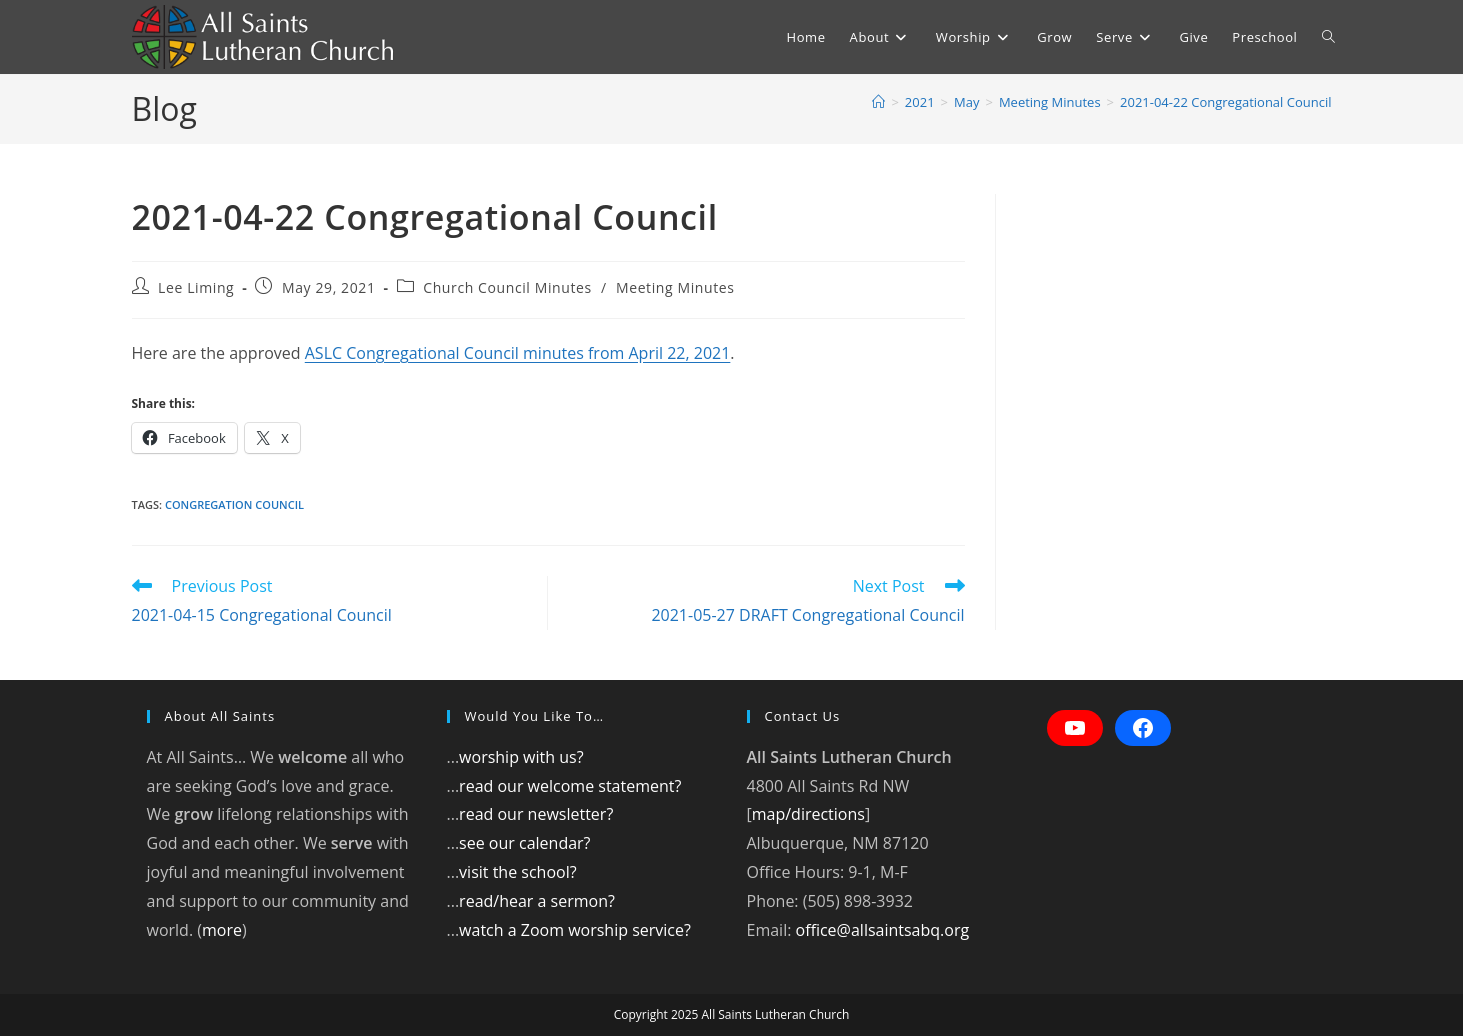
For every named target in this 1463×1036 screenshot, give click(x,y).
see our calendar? (524, 843)
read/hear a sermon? (537, 901)
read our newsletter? (536, 814)
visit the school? (518, 872)
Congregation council (234, 504)
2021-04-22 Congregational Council (1225, 102)
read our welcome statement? (570, 786)
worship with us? (521, 757)
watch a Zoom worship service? (575, 930)
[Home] (878, 102)
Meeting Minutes (675, 287)
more (222, 930)
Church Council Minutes (507, 287)
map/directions (808, 814)
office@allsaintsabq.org (883, 930)
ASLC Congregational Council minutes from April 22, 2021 (518, 353)
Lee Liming (196, 287)
